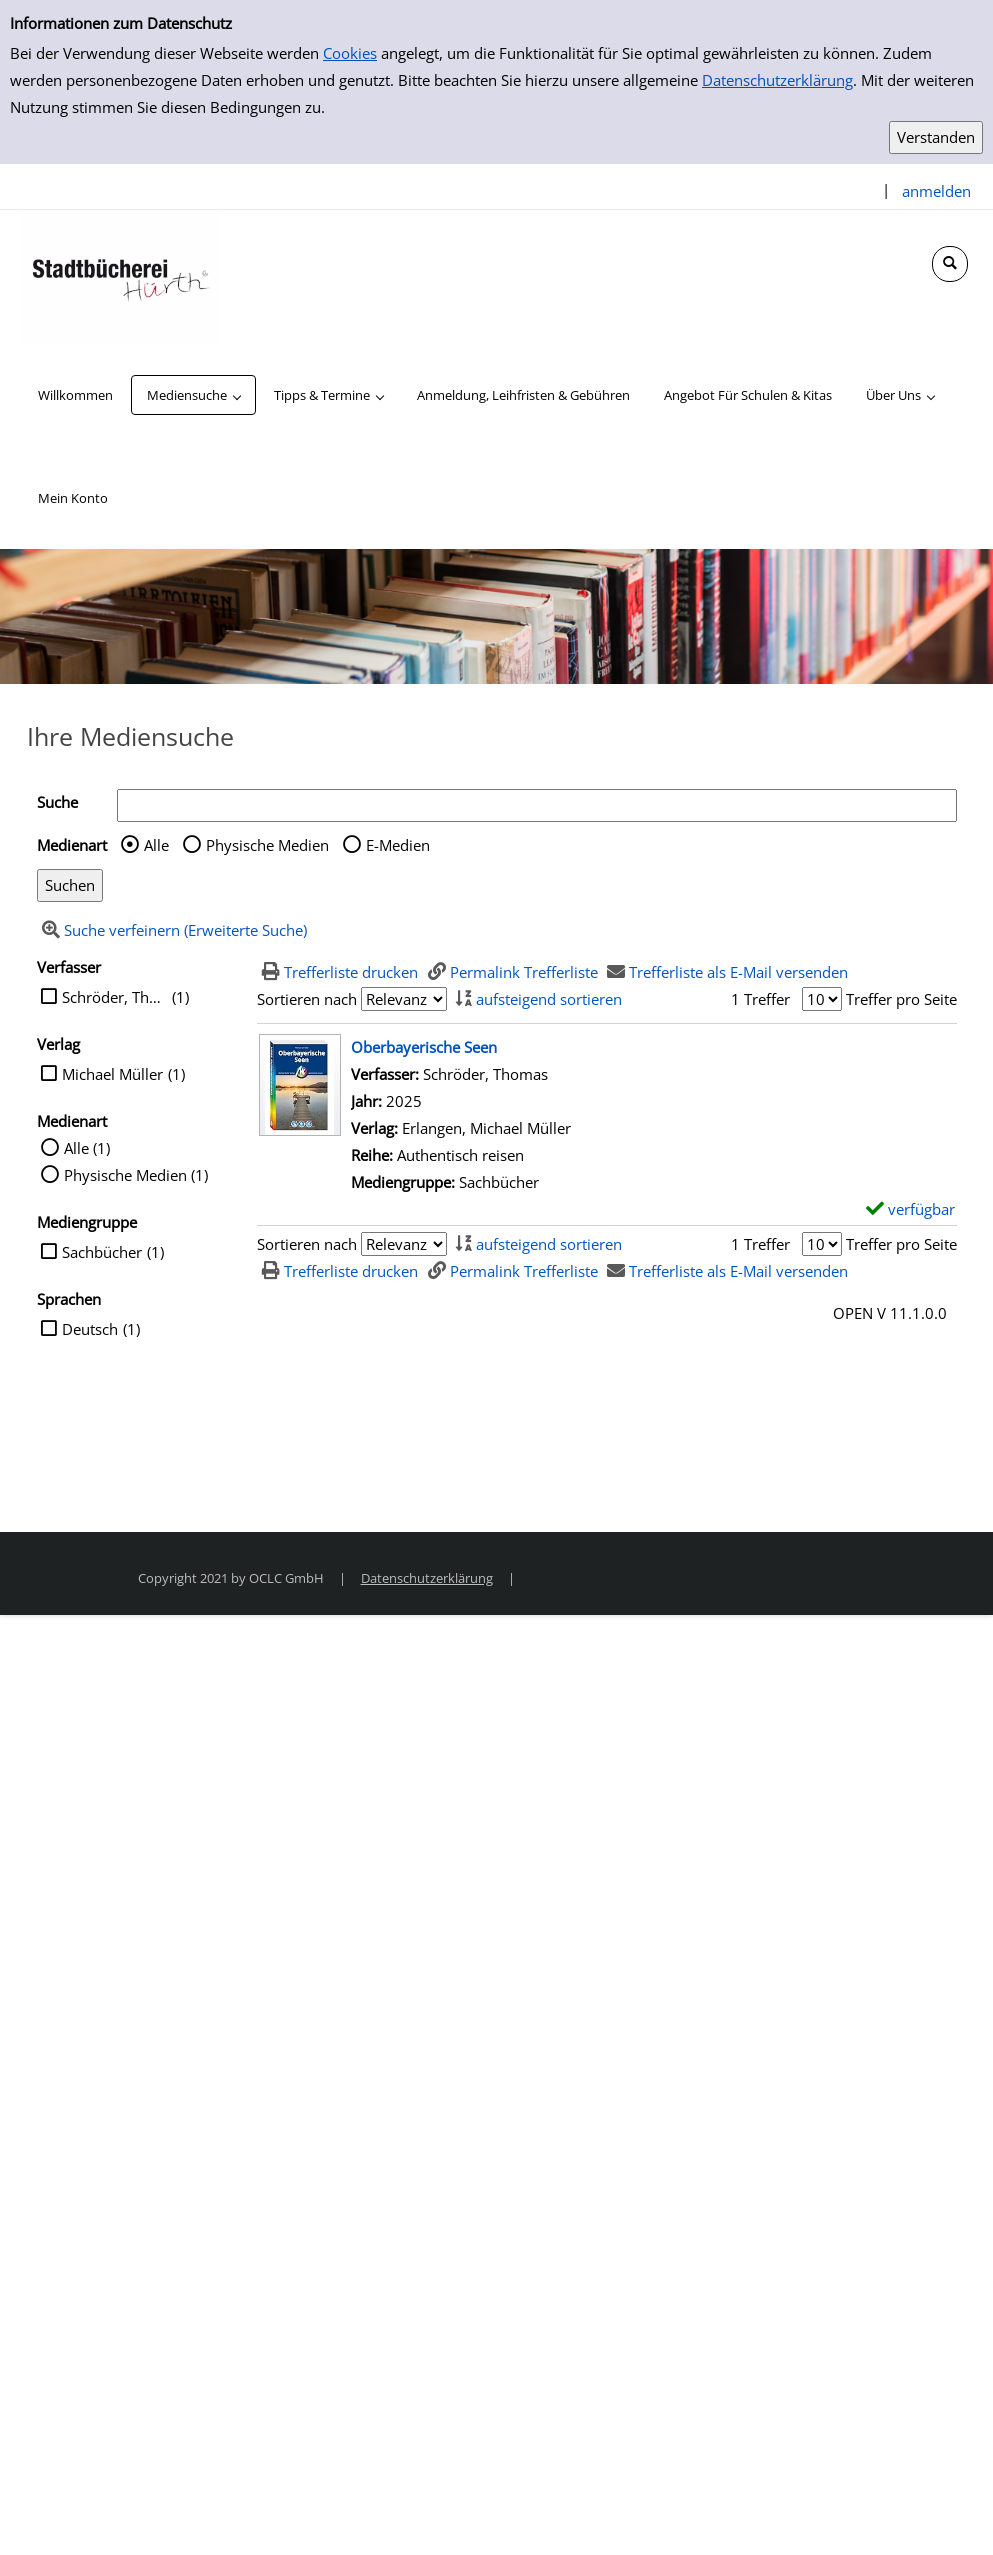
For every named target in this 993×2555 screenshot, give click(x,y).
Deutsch (90, 1329)
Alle (156, 845)
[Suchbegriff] (537, 805)
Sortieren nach (307, 999)
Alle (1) (87, 1148)
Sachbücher (102, 1252)
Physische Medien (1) (136, 1175)
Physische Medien (267, 845)
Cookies (350, 53)
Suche (57, 802)
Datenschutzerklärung (777, 80)
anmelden (936, 191)
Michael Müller (112, 1074)
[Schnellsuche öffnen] (950, 264)
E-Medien (398, 845)
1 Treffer (760, 999)
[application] (193, 395)
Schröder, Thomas (114, 997)
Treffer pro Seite (901, 999)
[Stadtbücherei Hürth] (120, 275)
